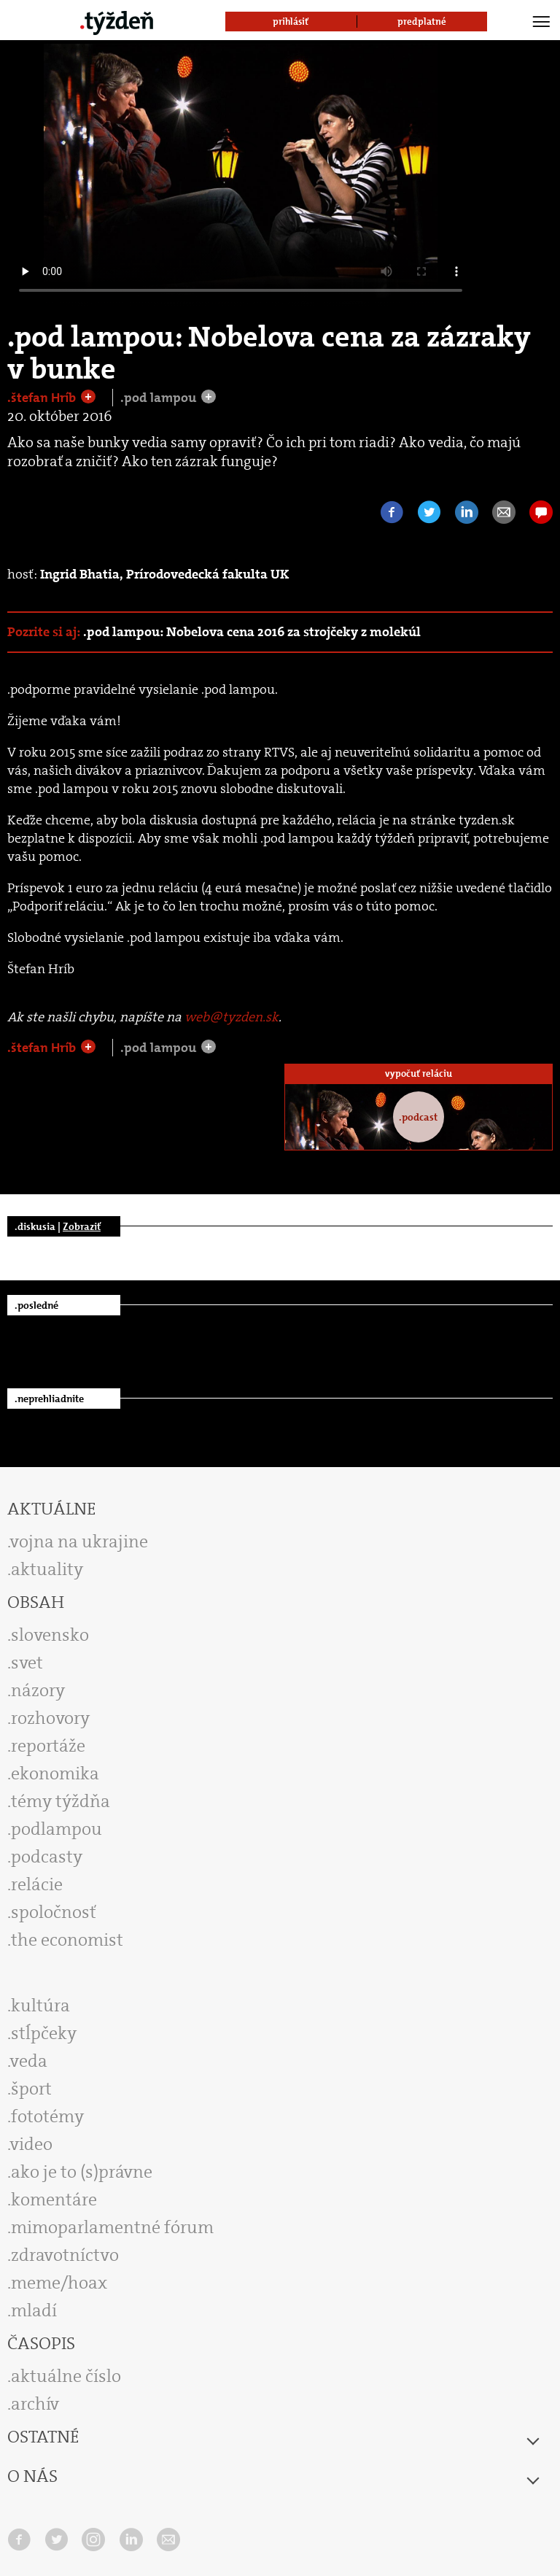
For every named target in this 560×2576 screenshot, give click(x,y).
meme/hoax (59, 2282)
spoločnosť (53, 1912)
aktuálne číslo (66, 2376)
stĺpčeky (44, 2033)
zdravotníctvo (65, 2255)
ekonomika (55, 1773)
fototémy (47, 2116)
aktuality (47, 1569)
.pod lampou (159, 397)
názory (38, 1690)
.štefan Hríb (43, 397)
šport (31, 2088)
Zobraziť (82, 1226)
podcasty (46, 1856)
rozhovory (50, 1718)
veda (28, 2061)
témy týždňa (60, 1801)
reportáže (48, 1745)
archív (35, 2404)
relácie (37, 1884)
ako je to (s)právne (81, 2172)
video (31, 2144)
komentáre (54, 2199)
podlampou (56, 1829)
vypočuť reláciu (418, 1073)
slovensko (50, 1635)
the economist (67, 1940)
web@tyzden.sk (231, 1017)
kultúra (40, 2005)
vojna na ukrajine (79, 1541)
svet (27, 1662)
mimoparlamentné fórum (112, 2227)
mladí (34, 2310)
